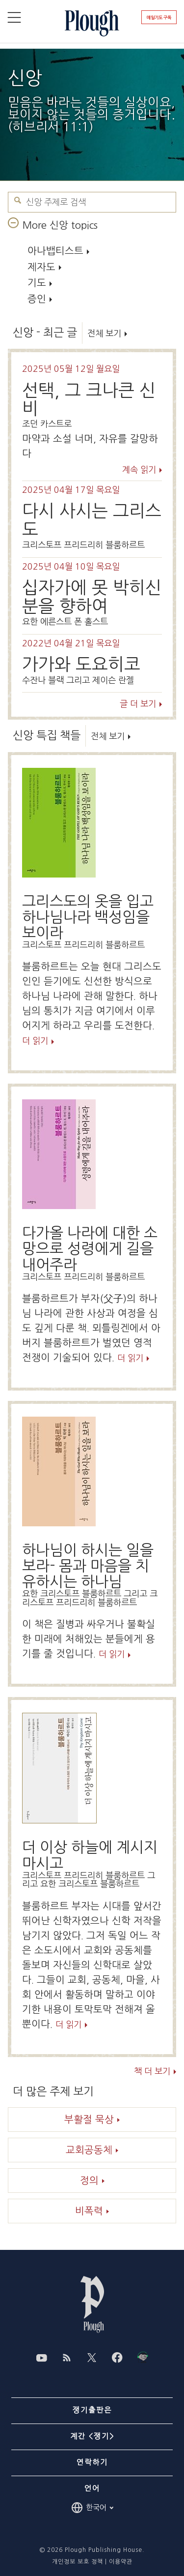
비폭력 (89, 2211)
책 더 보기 (152, 2071)
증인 (36, 299)
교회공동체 (89, 2150)
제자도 (41, 267)
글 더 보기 (138, 704)
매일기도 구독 (159, 17)
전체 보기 (104, 333)
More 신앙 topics (60, 225)
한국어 (92, 2508)
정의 (89, 2180)
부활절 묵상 (89, 2119)
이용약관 (120, 2562)
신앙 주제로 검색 (18, 200)
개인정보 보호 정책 (77, 2562)
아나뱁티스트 (55, 251)
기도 (36, 283)
